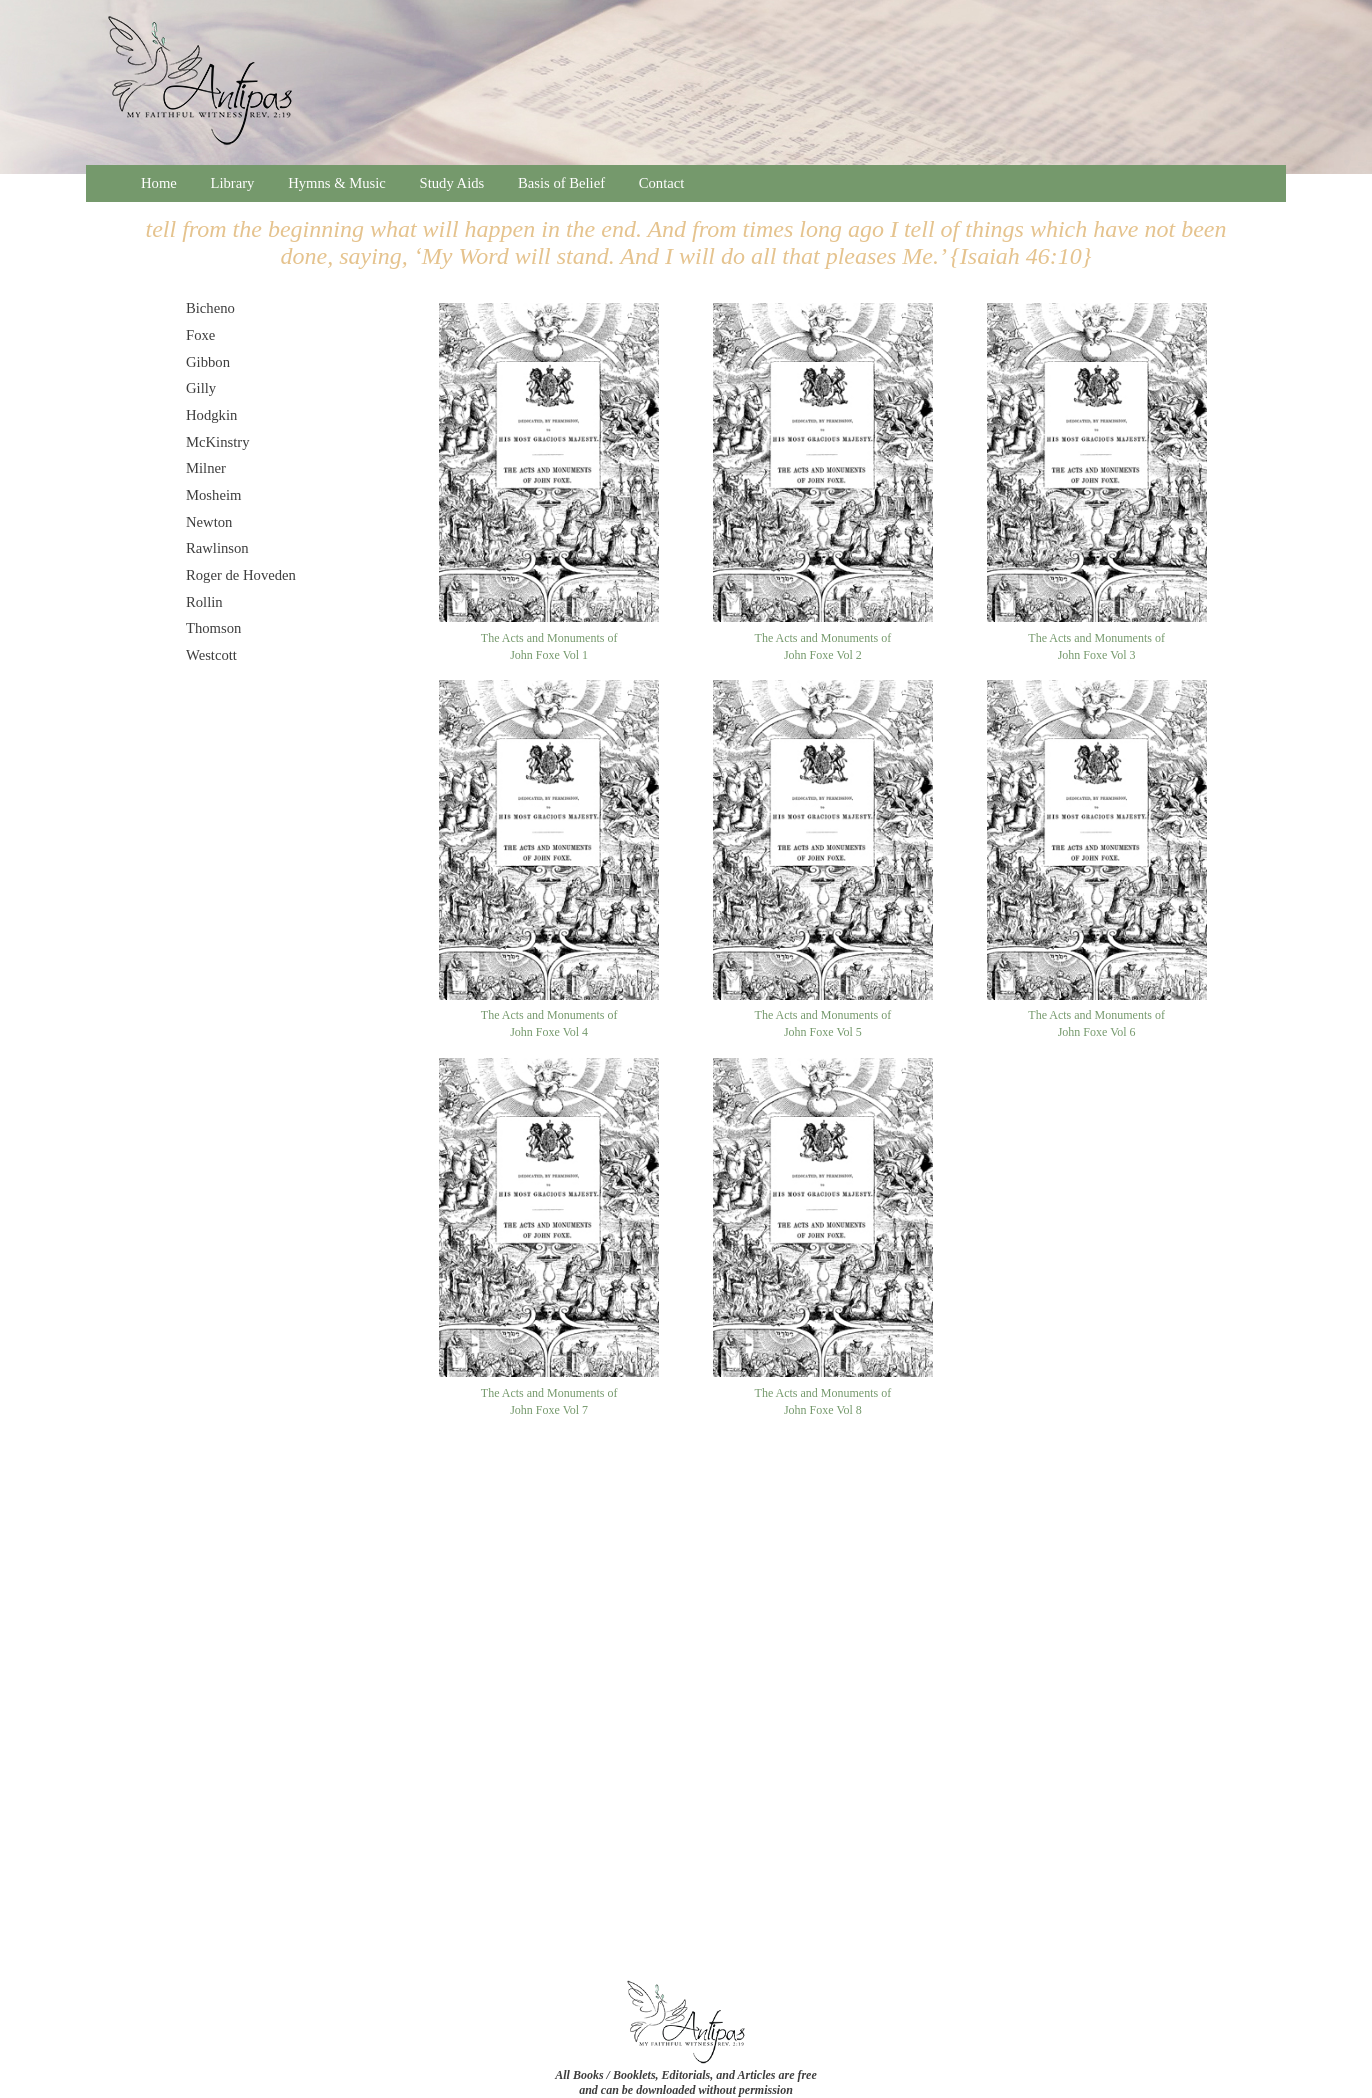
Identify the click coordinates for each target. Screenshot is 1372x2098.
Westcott (211, 655)
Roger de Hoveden (241, 575)
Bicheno (210, 308)
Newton (209, 522)
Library (233, 183)
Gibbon (208, 362)
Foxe (200, 335)
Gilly (201, 388)
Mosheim (213, 495)
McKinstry (218, 442)
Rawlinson (217, 548)
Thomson (213, 628)
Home (159, 183)
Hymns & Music (337, 183)
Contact (662, 183)
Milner (206, 468)
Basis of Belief (561, 183)
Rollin (204, 602)
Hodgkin (211, 415)
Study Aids (452, 183)
